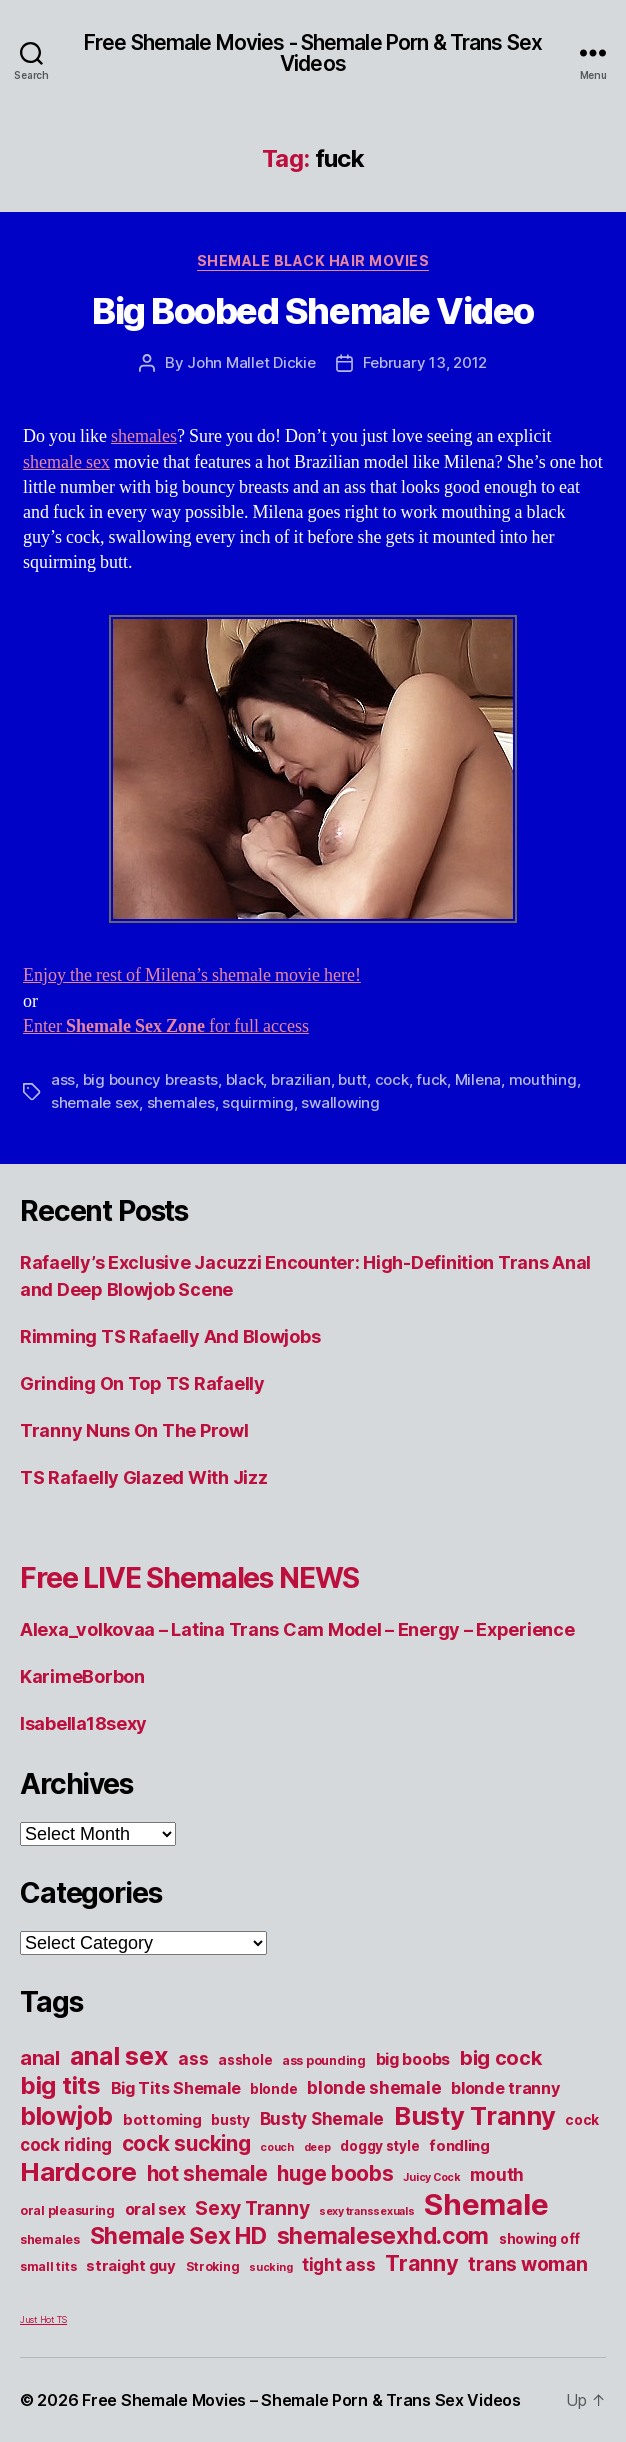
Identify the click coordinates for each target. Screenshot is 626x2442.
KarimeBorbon (82, 1676)
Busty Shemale (322, 2118)
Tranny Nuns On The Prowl (134, 1430)
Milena (478, 1079)
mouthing (543, 1079)
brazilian (301, 1079)
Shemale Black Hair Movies (313, 260)
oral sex (155, 2209)
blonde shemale (374, 2087)
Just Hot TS (43, 2319)
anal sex (119, 2055)
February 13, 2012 (425, 362)
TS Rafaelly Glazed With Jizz (143, 1477)
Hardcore (78, 2171)
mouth (497, 2174)
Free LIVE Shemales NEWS (189, 1578)
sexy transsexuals (366, 2211)
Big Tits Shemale (176, 2088)
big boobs (413, 2059)
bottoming (162, 2120)
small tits (48, 2266)
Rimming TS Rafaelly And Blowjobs (170, 1336)
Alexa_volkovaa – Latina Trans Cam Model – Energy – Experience (297, 1629)
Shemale (486, 2204)
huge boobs (335, 2173)
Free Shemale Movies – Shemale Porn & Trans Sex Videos (301, 2400)
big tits (60, 2085)
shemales (144, 436)
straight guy (131, 2266)
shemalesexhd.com (383, 2236)
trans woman (527, 2264)
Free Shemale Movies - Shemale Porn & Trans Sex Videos (313, 53)
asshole (245, 2060)
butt (352, 1079)
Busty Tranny (475, 2115)
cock (392, 1079)
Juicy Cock (431, 2177)
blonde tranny (505, 2088)
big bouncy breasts (150, 1079)
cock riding (66, 2144)
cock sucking (186, 2143)
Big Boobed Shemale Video (312, 311)
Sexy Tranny (252, 2208)
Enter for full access (166, 1026)
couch (277, 2147)
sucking (270, 2267)
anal (40, 2058)
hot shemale (207, 2173)
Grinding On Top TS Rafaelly (142, 1383)
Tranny (421, 2263)
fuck (431, 1079)
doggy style (379, 2146)
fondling (459, 2146)
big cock (501, 2058)
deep (317, 2147)
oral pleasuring (67, 2210)
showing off (539, 2239)
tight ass (339, 2264)
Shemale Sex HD (178, 2236)
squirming (258, 1102)
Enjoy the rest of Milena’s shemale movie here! (192, 975)
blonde (273, 2089)
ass (63, 1079)
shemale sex (66, 462)
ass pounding (324, 2060)
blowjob (66, 2116)
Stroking (213, 2266)
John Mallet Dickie (251, 362)
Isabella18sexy (83, 1723)
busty (230, 2120)
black (245, 1079)
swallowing (340, 1102)
